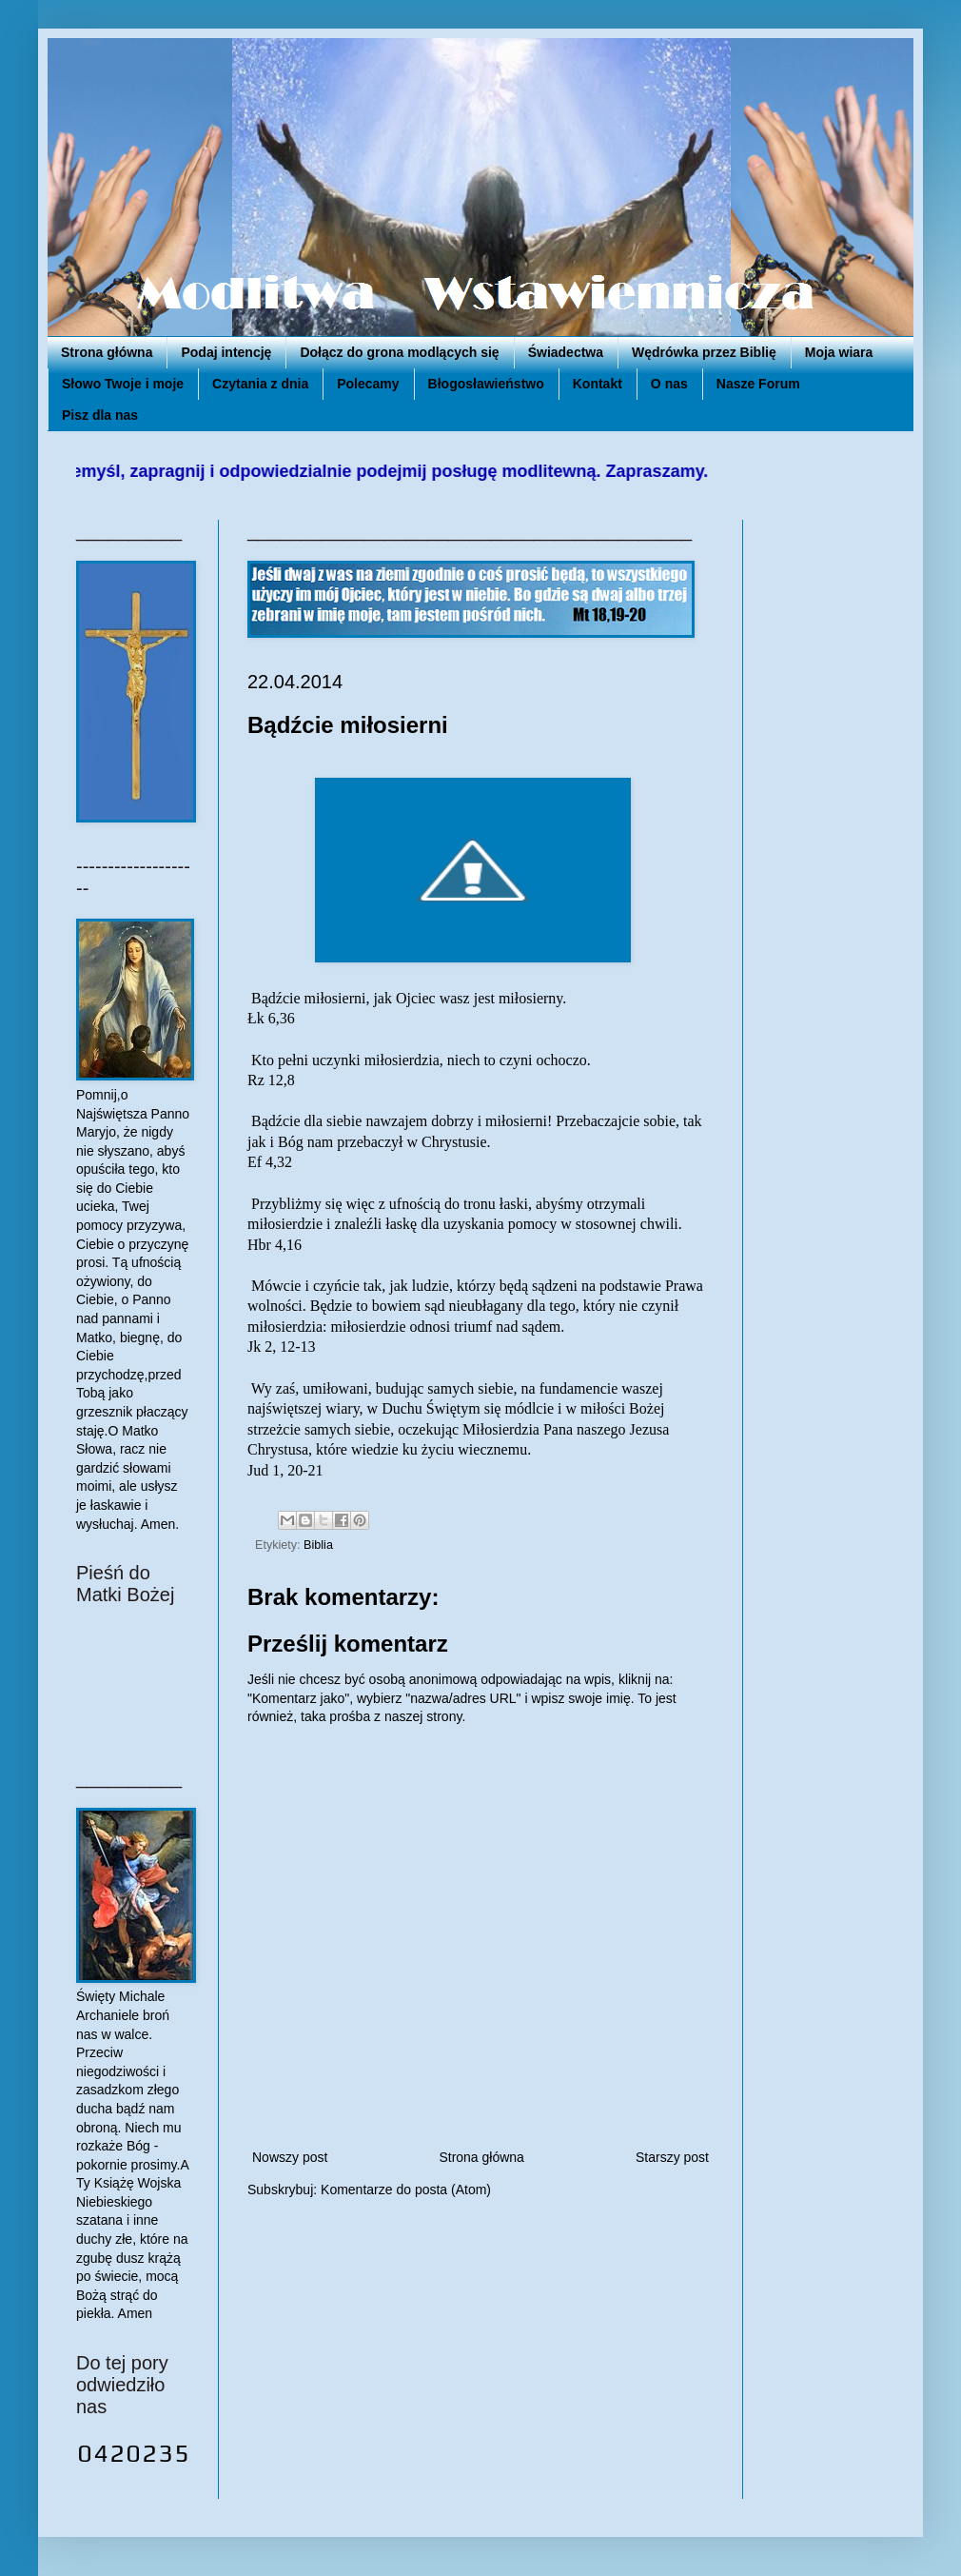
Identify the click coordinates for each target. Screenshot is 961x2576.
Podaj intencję (226, 352)
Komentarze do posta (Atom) (406, 2189)
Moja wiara (839, 352)
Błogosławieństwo (486, 383)
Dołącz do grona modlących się (399, 352)
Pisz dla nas (100, 415)
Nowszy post (289, 2157)
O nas (669, 383)
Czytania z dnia (260, 383)
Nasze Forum (758, 383)
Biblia (318, 1545)
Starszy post (672, 2157)
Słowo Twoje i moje (123, 383)
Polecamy (368, 383)
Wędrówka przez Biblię (704, 352)
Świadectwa (565, 352)
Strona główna (106, 352)
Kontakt (597, 383)
